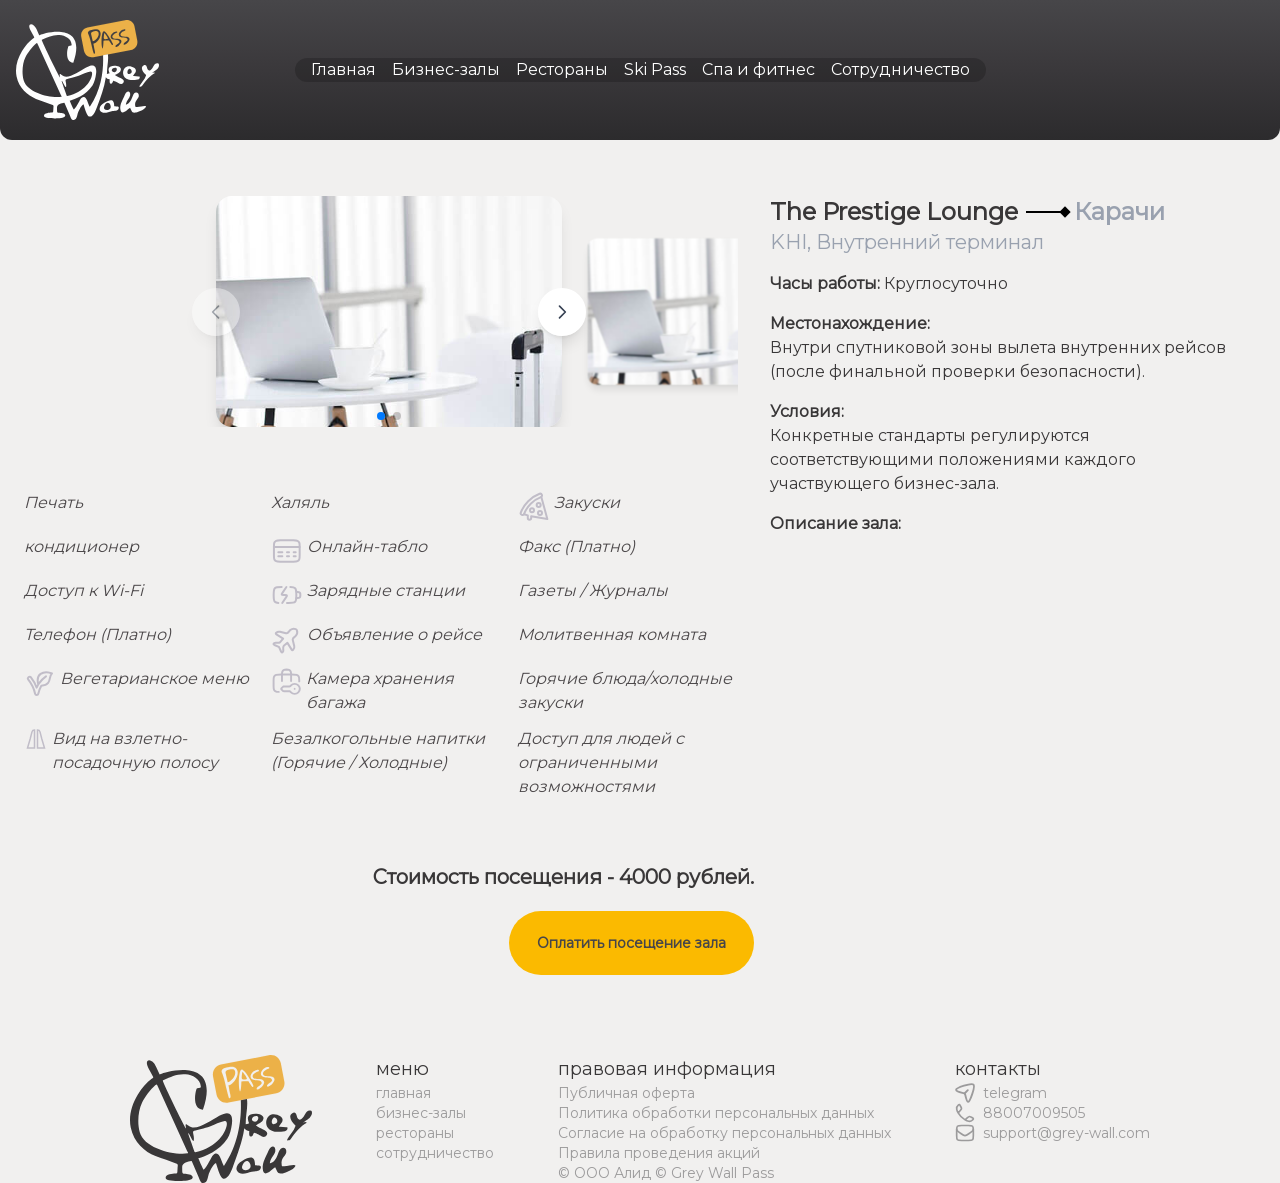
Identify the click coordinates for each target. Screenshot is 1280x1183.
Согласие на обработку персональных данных (724, 1133)
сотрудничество (435, 1153)
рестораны (415, 1133)
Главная (343, 69)
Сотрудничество (900, 69)
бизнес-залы (421, 1113)
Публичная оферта (626, 1093)
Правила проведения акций (659, 1153)
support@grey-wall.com (1066, 1133)
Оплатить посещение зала (631, 943)
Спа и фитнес (758, 69)
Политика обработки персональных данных (716, 1113)
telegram (1015, 1093)
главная (403, 1093)
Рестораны (562, 69)
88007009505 (1034, 1113)
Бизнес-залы (446, 69)
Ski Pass (655, 69)
